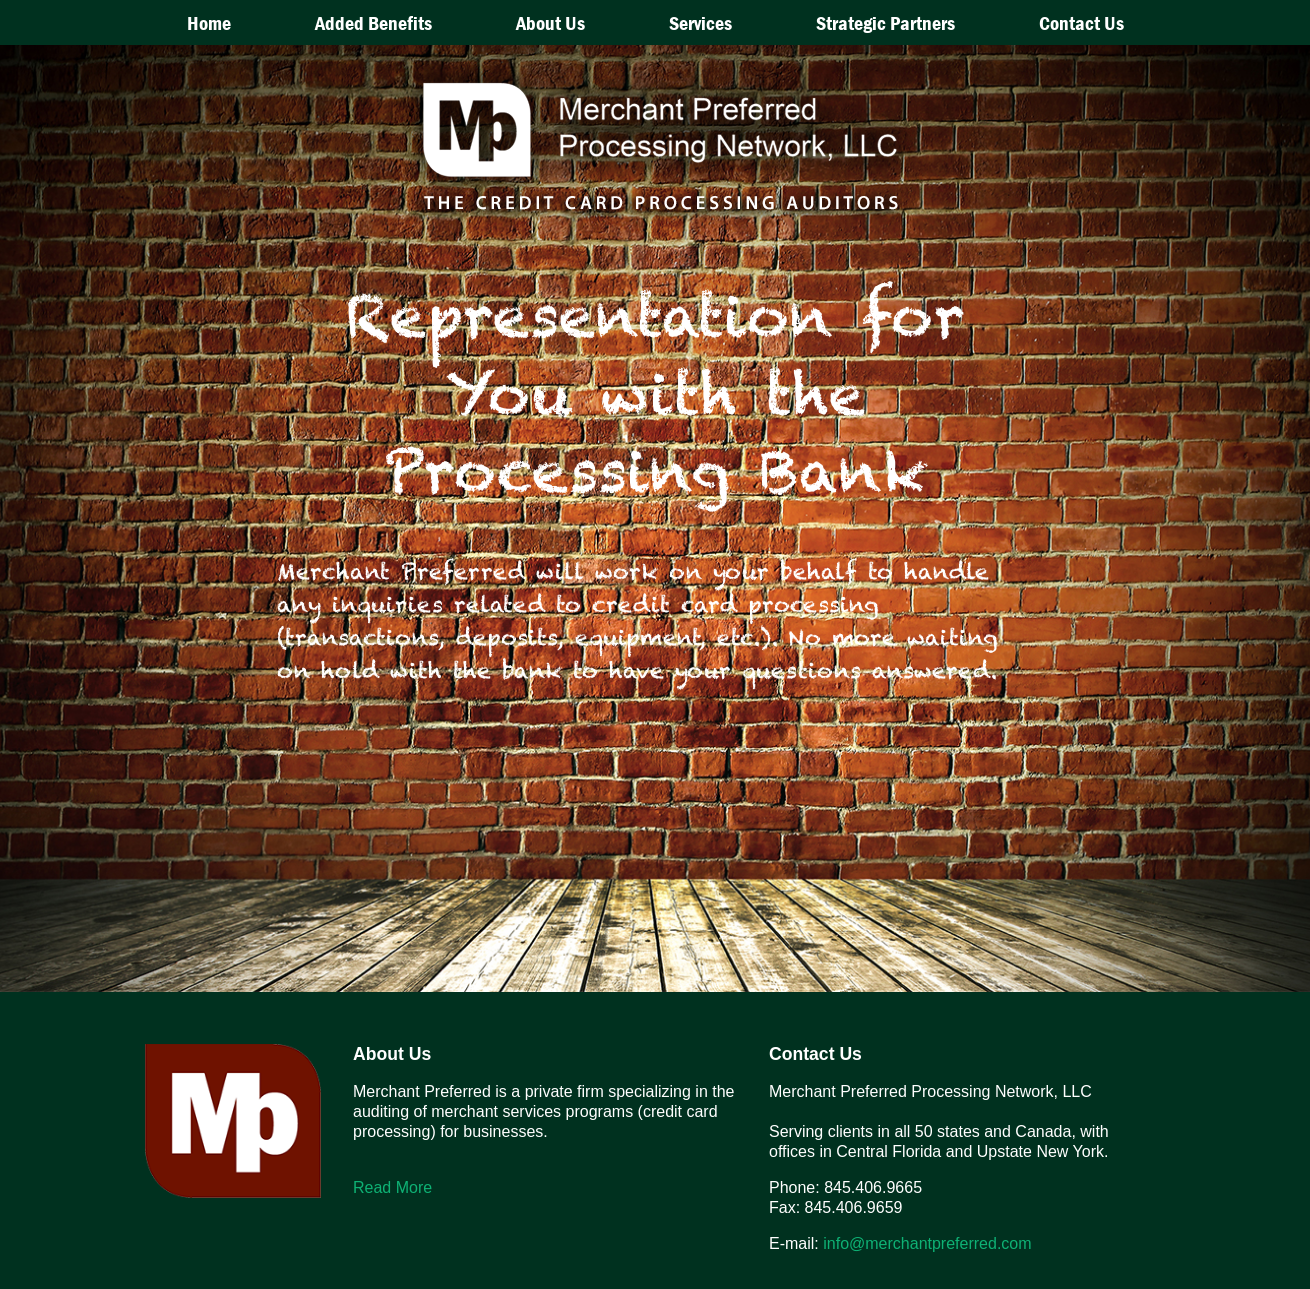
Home (209, 22)
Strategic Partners (885, 22)
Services (700, 22)
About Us (550, 22)
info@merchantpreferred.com (927, 1243)
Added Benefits (373, 22)
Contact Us (1081, 22)
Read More (392, 1187)
